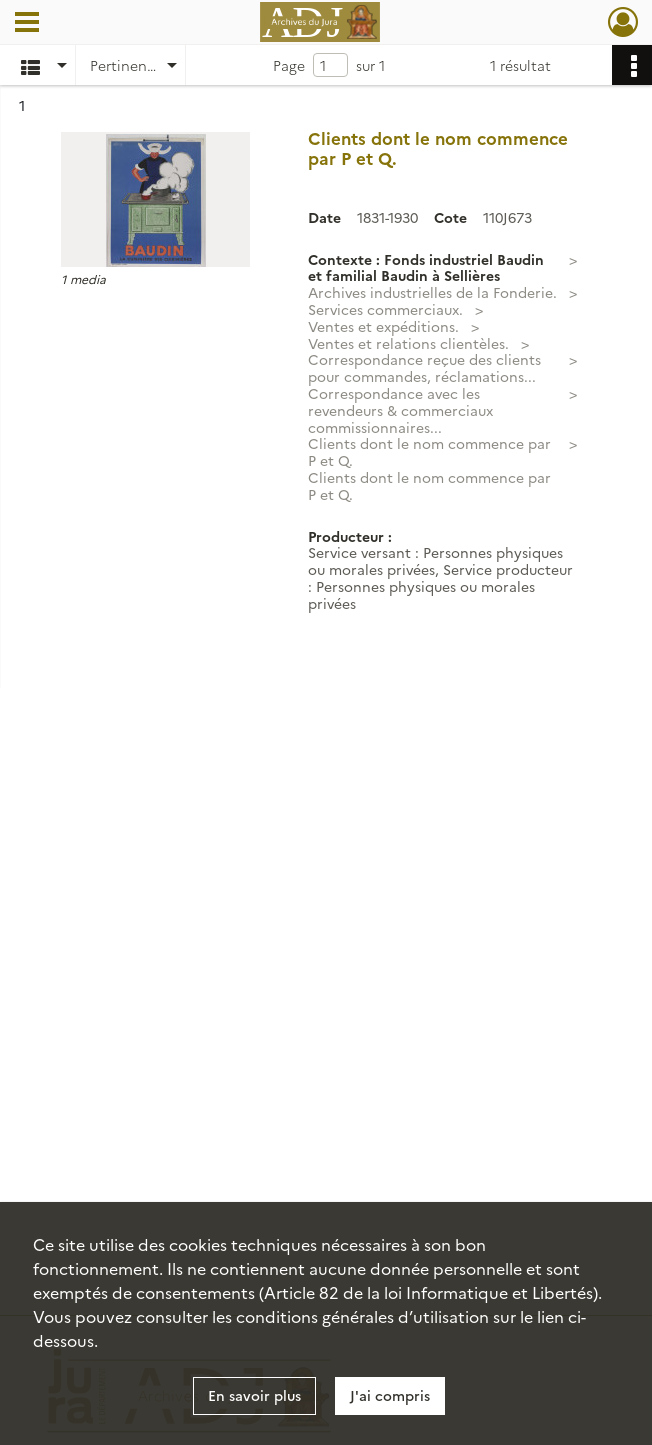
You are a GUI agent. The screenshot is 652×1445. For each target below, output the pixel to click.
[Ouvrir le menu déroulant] (27, 24)
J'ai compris (390, 1395)
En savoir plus (254, 1395)
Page (289, 65)
